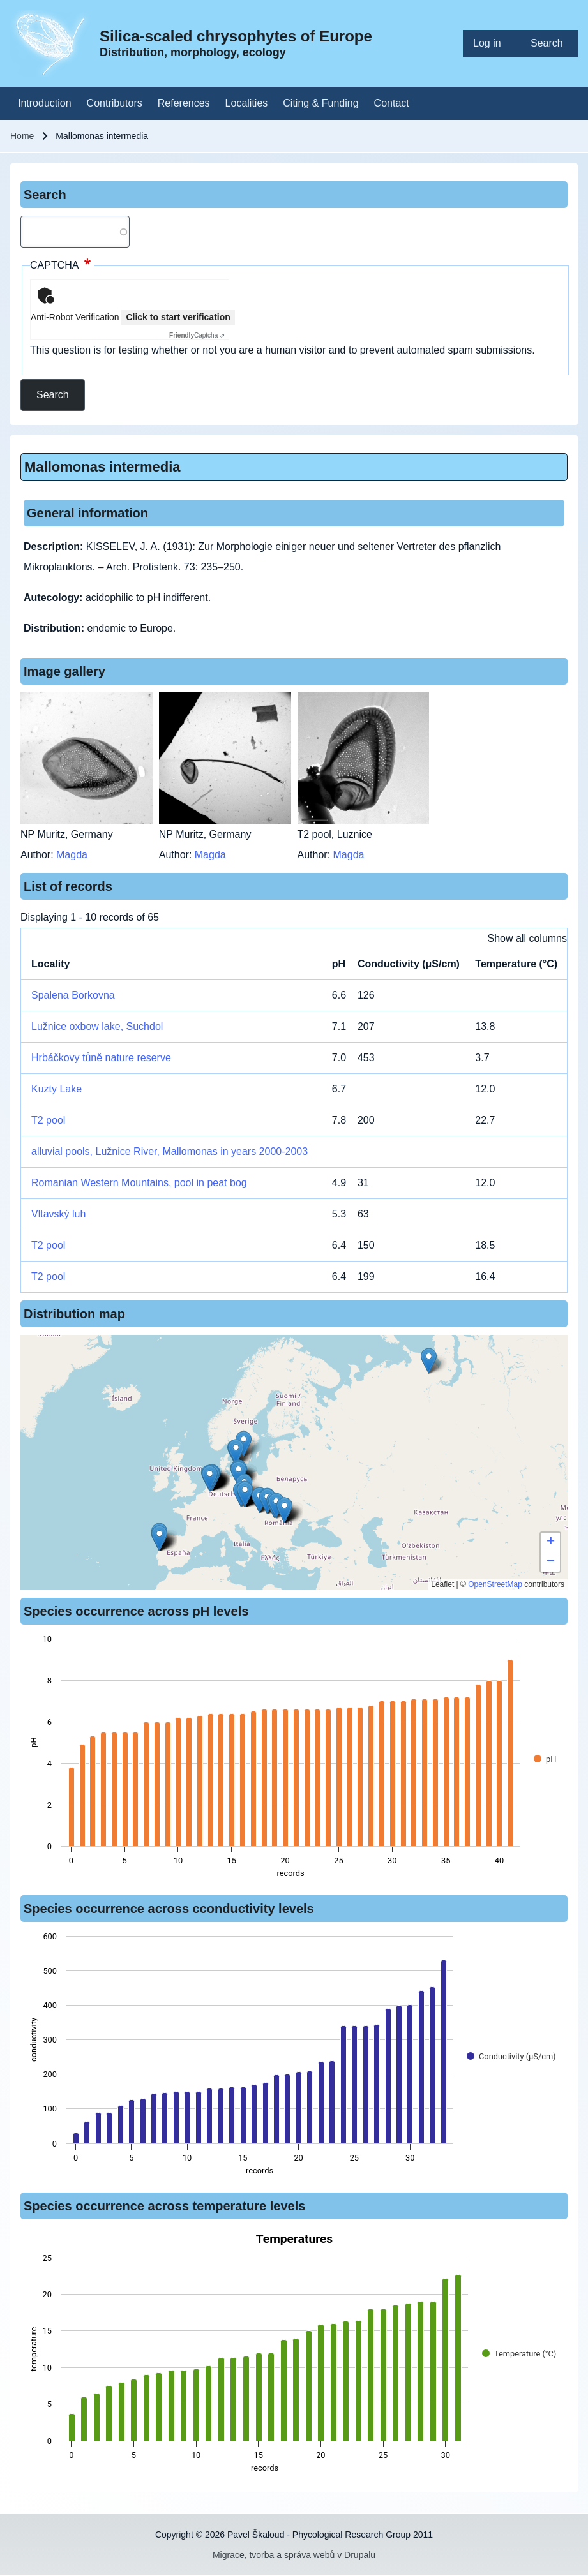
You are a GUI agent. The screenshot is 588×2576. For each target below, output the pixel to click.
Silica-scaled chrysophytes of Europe (236, 36)
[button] (429, 1361)
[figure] (294, 1759)
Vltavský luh (58, 1214)
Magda (71, 854)
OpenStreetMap (495, 1584)
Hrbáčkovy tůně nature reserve (101, 1057)
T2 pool (48, 1120)
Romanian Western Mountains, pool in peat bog (139, 1182)
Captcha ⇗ (197, 335)
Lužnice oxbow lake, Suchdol (97, 1026)
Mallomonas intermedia (102, 467)
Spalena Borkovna (73, 995)
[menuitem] (491, 43)
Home (22, 136)
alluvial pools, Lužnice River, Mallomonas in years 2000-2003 (169, 1151)
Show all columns (528, 938)
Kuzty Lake (56, 1088)
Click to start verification (178, 317)
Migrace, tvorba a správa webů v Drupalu (294, 2555)
